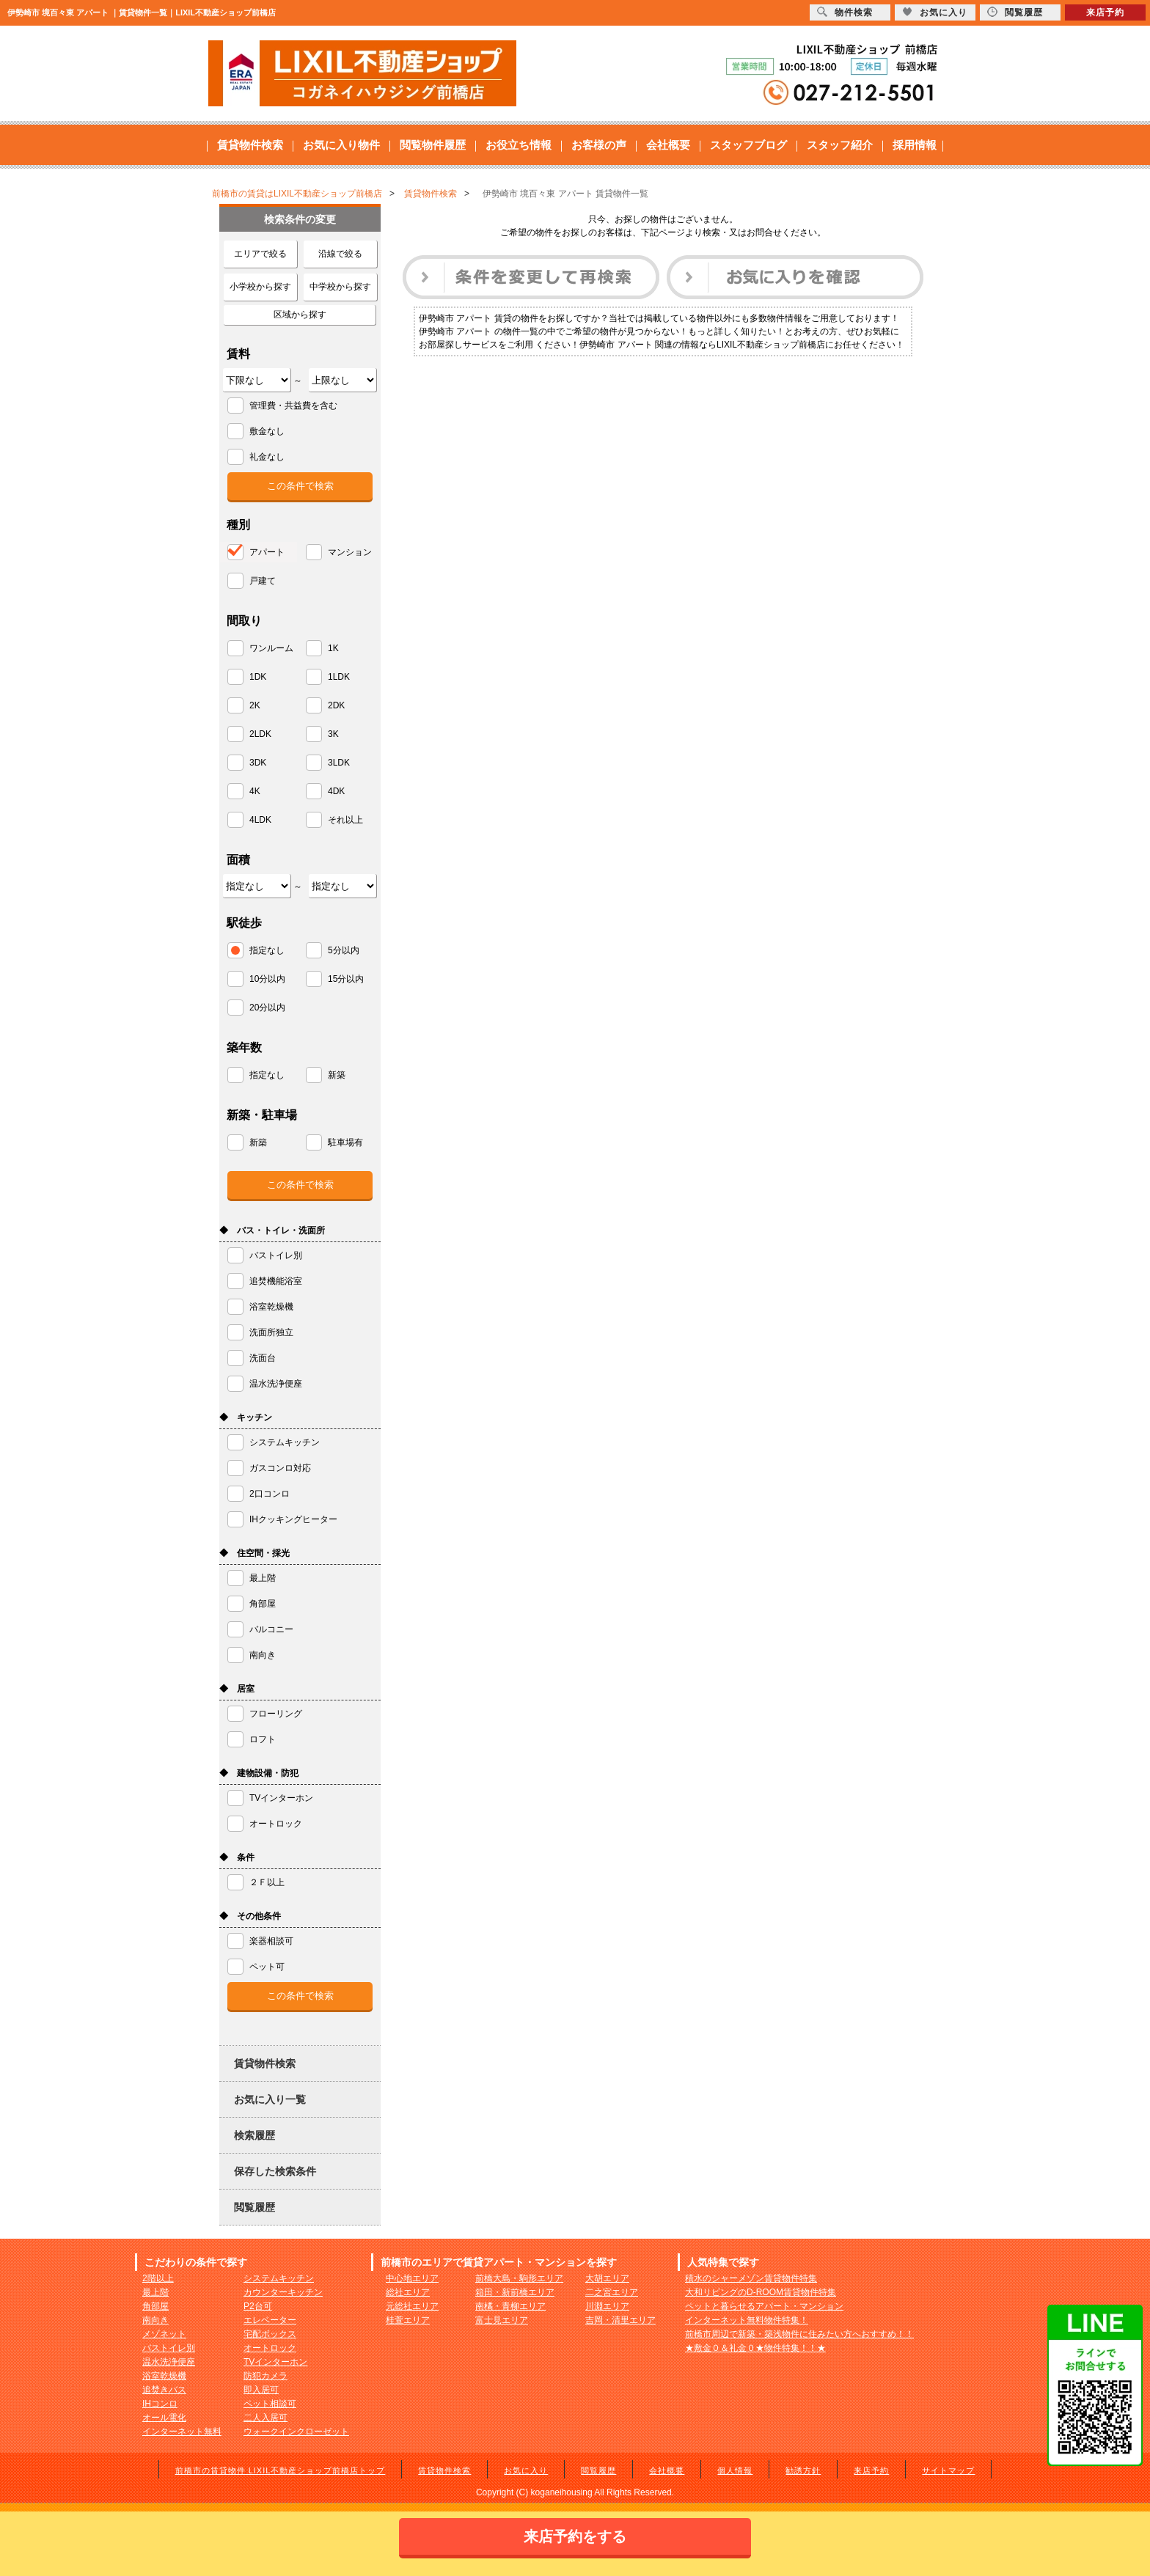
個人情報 (734, 2470)
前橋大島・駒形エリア (519, 2278)
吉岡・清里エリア (620, 2320)
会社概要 (668, 145)
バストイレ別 (168, 2348)
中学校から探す (340, 287)
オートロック (269, 2348)
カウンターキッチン (283, 2292)
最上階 (155, 2292)
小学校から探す (260, 287)
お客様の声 (598, 145)
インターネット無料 (181, 2431)
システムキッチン (278, 2278)
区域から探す (300, 314)
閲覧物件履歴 (433, 145)
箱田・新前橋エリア (514, 2292)
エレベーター (269, 2320)
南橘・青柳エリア (510, 2306)
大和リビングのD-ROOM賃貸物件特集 (760, 2292)
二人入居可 (265, 2417)
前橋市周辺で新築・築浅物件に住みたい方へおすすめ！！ (799, 2334)
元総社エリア (412, 2306)
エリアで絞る (260, 254)
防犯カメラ (265, 2376)
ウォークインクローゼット (296, 2431)
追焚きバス (164, 2390)
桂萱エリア (408, 2320)
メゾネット (164, 2334)
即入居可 (261, 2390)
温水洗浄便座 (168, 2362)
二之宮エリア (611, 2292)
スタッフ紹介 (840, 145)
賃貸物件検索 (250, 145)
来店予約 (871, 2470)
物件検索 (845, 12)
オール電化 (164, 2417)
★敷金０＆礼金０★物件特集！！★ (755, 2348)
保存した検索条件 (275, 2171)
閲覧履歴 (254, 2207)
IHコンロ (159, 2404)
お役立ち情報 (519, 145)
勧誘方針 (803, 2470)
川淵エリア (607, 2306)
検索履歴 (254, 2135)
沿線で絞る (340, 254)
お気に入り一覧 (270, 2099)
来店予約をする (575, 2536)
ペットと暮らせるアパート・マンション (764, 2306)
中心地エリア (412, 2278)
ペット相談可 (269, 2404)
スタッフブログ (748, 145)
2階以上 (158, 2278)
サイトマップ (948, 2470)
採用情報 (915, 145)
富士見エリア (501, 2320)
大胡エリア (607, 2278)
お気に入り (526, 2470)
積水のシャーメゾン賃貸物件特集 (751, 2278)
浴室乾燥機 (164, 2376)
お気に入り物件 (341, 145)
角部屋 (155, 2306)
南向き (155, 2320)
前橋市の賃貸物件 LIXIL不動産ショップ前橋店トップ (280, 2470)
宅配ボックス (269, 2334)
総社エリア (408, 2292)
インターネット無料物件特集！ (746, 2320)
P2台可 (257, 2306)
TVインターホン (275, 2362)
